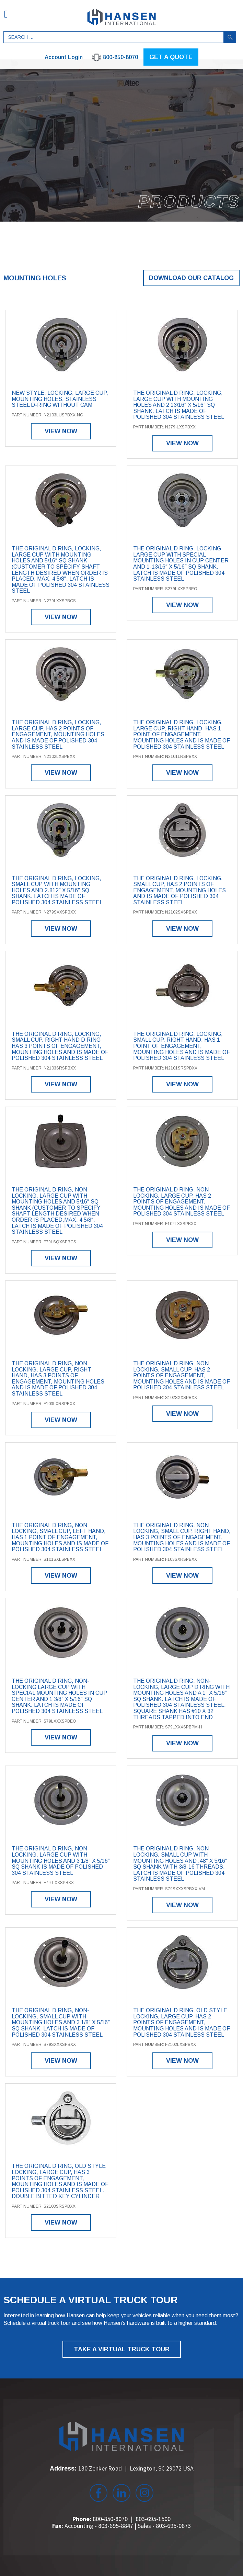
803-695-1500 (153, 2519)
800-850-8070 (110, 2519)
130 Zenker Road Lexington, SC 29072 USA (136, 2468)
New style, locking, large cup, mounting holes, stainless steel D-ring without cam (60, 399)
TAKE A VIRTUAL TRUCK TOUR (122, 2349)
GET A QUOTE (171, 57)
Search (230, 37)
